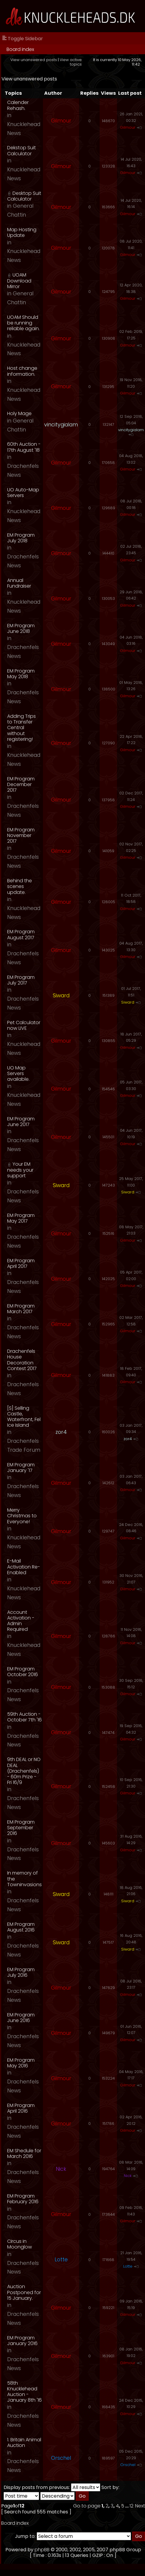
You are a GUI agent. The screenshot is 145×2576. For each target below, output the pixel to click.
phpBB (42, 2549)
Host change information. (22, 371)
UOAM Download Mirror (19, 280)
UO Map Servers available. (18, 1073)
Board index (20, 49)
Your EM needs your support (20, 1170)
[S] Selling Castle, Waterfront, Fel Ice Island (24, 1417)
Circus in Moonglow (19, 2244)
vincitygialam (61, 424)
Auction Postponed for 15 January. (24, 2292)
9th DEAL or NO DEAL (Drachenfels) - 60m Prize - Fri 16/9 (24, 1771)
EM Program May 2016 (21, 2063)
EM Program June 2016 (21, 2017)
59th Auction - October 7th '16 (24, 1717)
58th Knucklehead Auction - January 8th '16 (24, 2392)
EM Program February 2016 (22, 2199)
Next (140, 2505)
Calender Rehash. (18, 105)
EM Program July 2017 (21, 980)
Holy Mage (19, 413)
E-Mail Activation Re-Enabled (23, 1567)
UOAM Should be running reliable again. (23, 323)
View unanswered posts (33, 59)
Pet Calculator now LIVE (23, 1025)
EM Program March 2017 (21, 1308)
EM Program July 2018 (21, 538)
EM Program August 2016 (21, 1927)
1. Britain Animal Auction (24, 2442)
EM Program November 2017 (21, 835)
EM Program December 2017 (21, 784)
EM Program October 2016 (22, 1671)
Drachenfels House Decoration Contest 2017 (22, 1360)
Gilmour (61, 120)
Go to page (87, 2505)
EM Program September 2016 (21, 1828)
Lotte (61, 2259)
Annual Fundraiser (19, 583)
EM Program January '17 (21, 1467)
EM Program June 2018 (21, 628)
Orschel (61, 2458)
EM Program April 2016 (21, 2108)
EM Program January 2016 (22, 2340)
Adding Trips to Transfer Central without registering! (21, 728)
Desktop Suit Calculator (24, 196)
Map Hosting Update (21, 232)
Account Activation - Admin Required (20, 1621)
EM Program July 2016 (21, 1972)
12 (131, 2505)
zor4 (61, 1432)
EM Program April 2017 (21, 1263)
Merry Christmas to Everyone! (22, 1516)
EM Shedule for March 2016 (24, 2153)
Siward (61, 995)
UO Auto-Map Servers (23, 492)
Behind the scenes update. (19, 886)
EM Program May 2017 (21, 1218)
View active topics (71, 62)
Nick (61, 2169)
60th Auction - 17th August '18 (24, 447)
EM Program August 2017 (21, 934)
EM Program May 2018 (21, 673)
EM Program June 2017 (21, 1121)
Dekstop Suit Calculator (21, 150)
